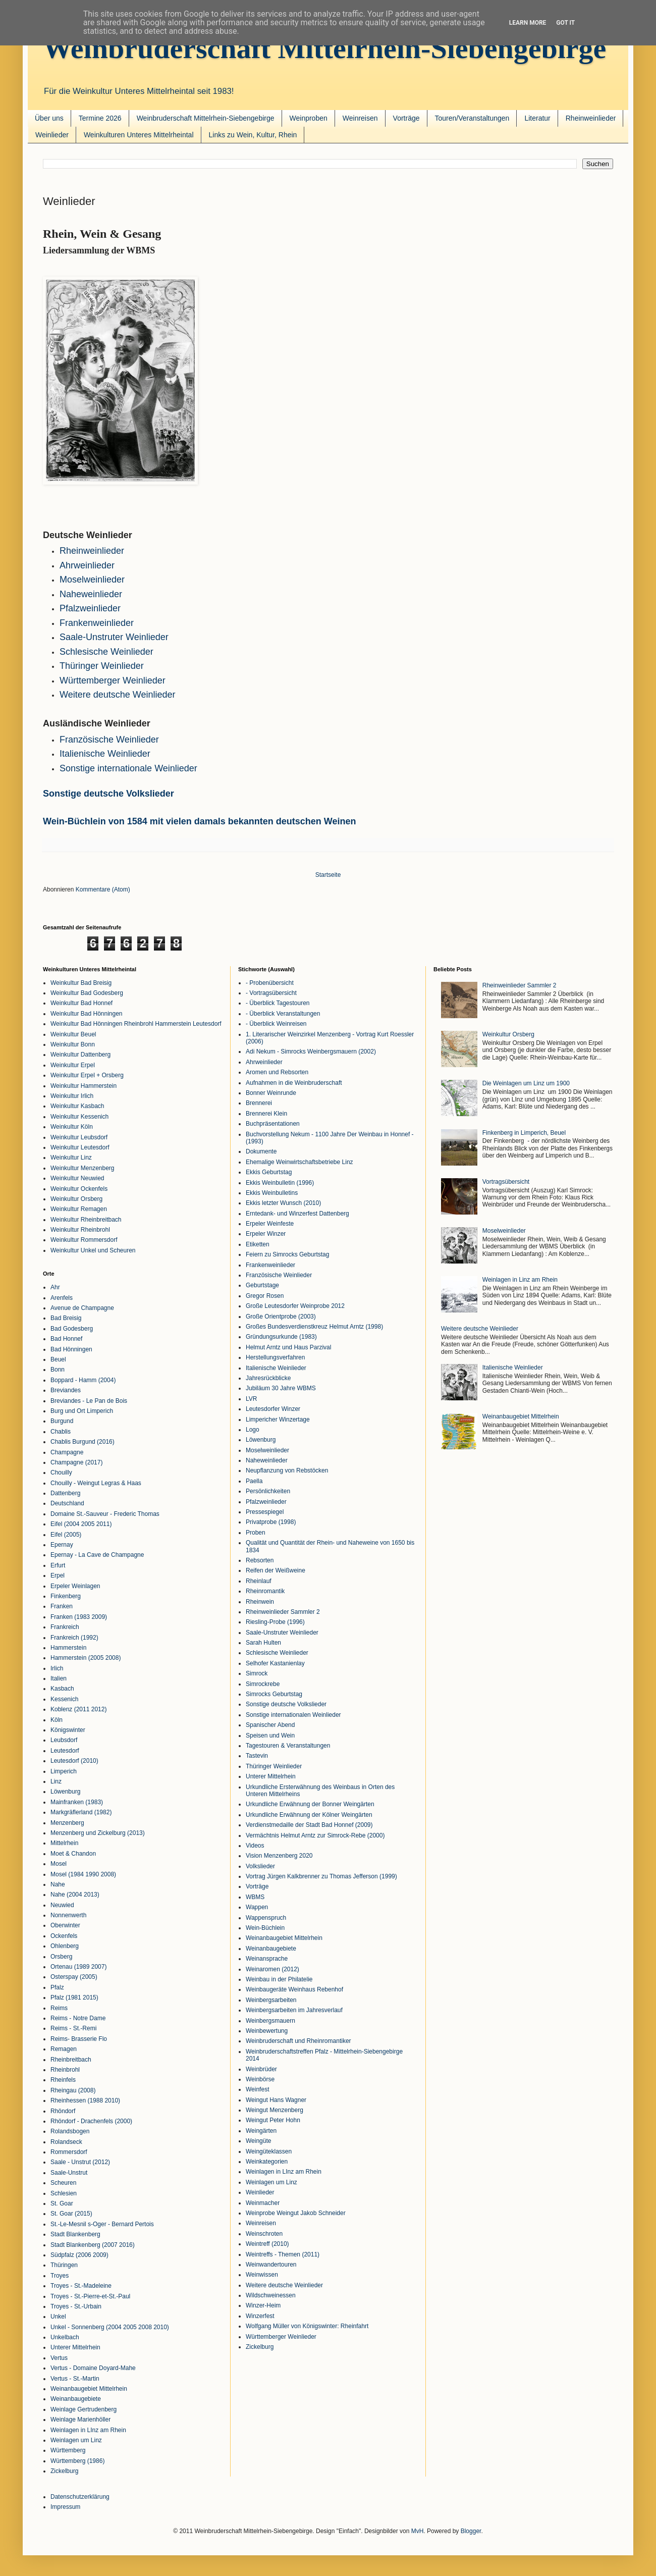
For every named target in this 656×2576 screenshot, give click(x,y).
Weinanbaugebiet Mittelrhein (88, 2388)
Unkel (58, 2316)
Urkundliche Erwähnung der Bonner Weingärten (310, 1804)
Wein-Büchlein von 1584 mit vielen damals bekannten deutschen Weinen (199, 821)
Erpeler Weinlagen (75, 1586)
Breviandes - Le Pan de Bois (88, 1400)
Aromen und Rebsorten (277, 1072)
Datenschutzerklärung (80, 2496)
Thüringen (64, 2265)
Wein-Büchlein (265, 1927)
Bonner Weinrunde (271, 1092)
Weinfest (257, 2089)
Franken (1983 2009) (78, 1616)
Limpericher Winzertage (278, 1419)
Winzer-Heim (263, 2305)
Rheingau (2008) (72, 2090)
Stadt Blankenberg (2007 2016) (92, 2244)
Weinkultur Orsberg (76, 1198)
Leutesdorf (64, 1750)
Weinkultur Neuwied (77, 1178)
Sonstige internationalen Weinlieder (293, 1714)
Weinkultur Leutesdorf (80, 1147)
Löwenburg (65, 1791)
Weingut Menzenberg (274, 2110)
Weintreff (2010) (267, 2243)
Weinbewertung (267, 2030)
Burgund (61, 1421)
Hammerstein (68, 1647)
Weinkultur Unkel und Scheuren (93, 1250)
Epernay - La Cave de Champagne (97, 1554)
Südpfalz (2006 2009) (79, 2254)
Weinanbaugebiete (75, 2398)
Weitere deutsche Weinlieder (284, 2285)
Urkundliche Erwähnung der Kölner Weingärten (309, 1814)
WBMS (255, 1897)
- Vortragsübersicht (271, 992)
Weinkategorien (267, 2161)
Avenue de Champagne (82, 1307)
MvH (417, 2531)
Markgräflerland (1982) (81, 1812)
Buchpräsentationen (273, 1123)
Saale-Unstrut (68, 2172)
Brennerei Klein (266, 1113)
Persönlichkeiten (268, 1491)
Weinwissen (262, 2274)
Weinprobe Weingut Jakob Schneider (296, 2213)
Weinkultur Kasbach (77, 1106)
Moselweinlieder (92, 579)
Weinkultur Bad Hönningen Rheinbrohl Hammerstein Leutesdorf (136, 1023)
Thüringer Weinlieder (102, 666)
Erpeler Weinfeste (270, 1223)
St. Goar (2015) (71, 2213)
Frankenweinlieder (97, 623)
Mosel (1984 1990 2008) (83, 1874)
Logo (252, 1429)
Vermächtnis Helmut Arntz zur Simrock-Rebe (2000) (315, 1835)
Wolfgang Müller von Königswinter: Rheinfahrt (307, 2326)
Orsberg (61, 1956)
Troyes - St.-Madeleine (81, 2285)
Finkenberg (65, 1596)
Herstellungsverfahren (275, 1357)
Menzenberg (67, 1822)
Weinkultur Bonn (72, 1044)
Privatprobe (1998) (271, 1522)
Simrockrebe (263, 1684)
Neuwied (62, 1905)
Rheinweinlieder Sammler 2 (283, 1611)
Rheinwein (260, 1601)
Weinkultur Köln (71, 1126)
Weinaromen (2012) (272, 1969)
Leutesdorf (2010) (74, 1760)
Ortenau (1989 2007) (78, 1966)
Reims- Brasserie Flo (78, 2038)
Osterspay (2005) (73, 1976)
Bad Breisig (65, 1318)
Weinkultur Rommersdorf (83, 1239)
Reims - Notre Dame (77, 2018)
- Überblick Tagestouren (278, 1003)
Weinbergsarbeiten (271, 2000)
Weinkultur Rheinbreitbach (86, 1219)
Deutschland (67, 1503)
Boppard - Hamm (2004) (83, 1380)
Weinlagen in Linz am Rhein (520, 1279)
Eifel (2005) (65, 1534)
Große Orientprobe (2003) (281, 1316)
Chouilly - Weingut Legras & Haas (95, 1483)
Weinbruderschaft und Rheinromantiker (298, 2040)
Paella (254, 1481)
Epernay (61, 1544)
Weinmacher (263, 2202)
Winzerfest (260, 2316)
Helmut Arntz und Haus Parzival (288, 1347)
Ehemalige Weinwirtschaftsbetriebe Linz (299, 1162)
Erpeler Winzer (266, 1233)
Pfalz (57, 1987)
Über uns (49, 118)
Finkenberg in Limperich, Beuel (524, 1132)
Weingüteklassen (269, 2151)
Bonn (57, 1369)
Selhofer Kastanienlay (275, 1663)
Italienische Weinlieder (105, 754)
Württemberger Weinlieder (113, 680)
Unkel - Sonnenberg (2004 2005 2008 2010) (109, 2327)
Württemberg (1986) (77, 2460)
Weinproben (308, 118)
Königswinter (67, 1729)
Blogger (471, 2531)
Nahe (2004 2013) (74, 1894)
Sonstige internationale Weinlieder (128, 768)
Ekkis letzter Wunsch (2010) (283, 1202)
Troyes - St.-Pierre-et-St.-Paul (90, 2296)
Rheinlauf (258, 1581)
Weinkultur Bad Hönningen (86, 1013)
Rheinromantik (265, 1591)
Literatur (537, 118)
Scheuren (63, 2182)
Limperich (63, 1771)
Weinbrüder (261, 2069)
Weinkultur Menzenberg (82, 1168)
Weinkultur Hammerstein (83, 1085)
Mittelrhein (64, 1843)
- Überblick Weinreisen (276, 1023)
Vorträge (406, 118)
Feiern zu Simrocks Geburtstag (287, 1254)
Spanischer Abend (270, 1724)
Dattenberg (65, 1493)
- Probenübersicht (270, 982)
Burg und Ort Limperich (81, 1410)
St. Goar (61, 2203)
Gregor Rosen (265, 1295)
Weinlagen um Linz (76, 2440)
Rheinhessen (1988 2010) (85, 2100)
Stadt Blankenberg (75, 2234)
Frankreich (64, 1627)
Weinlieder (52, 135)
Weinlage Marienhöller (80, 2419)
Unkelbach (64, 2337)
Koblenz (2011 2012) (78, 1709)
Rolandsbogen (69, 2131)
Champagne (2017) (76, 1462)
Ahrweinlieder (87, 565)
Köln (56, 1719)
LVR (251, 1398)
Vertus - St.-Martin (74, 2378)
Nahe (57, 1884)
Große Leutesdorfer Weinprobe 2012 (295, 1305)
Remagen (63, 2049)
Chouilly (61, 1472)
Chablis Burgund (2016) (82, 1441)
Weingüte (258, 2140)
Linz (56, 1781)
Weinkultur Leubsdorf (78, 1137)
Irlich (56, 1668)
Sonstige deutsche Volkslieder (108, 793)
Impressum (65, 2506)
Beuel (58, 1359)
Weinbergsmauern (270, 2020)
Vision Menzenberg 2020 (279, 1855)
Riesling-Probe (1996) (275, 1621)
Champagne (66, 1452)
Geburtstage (262, 1285)
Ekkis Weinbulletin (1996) (280, 1182)
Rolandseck (66, 2141)
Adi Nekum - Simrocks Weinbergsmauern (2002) (311, 1051)
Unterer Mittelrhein (75, 2347)
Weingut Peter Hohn (273, 2120)
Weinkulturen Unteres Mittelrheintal (139, 135)
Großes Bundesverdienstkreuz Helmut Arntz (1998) (314, 1326)
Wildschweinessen (271, 2295)
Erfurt (57, 1565)
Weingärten (261, 2130)
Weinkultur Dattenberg (80, 1054)
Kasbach (62, 1688)
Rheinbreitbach (70, 2059)
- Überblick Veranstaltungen (283, 1013)
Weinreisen (360, 118)
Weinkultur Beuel (73, 1034)
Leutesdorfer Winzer (273, 1408)
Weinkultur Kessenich (79, 1116)
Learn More (527, 22)
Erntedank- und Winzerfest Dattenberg (297, 1213)
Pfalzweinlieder (90, 608)
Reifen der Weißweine (275, 1570)
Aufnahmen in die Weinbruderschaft (294, 1082)
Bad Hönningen (71, 1349)
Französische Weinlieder (109, 739)
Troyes (59, 2275)
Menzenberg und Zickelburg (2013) (97, 1832)
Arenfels (61, 1297)
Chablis (60, 1431)
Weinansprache (267, 1958)
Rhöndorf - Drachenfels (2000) (91, 2121)
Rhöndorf (62, 2111)
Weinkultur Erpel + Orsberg (87, 1075)
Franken (61, 1606)
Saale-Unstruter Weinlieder (114, 637)
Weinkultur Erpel (72, 1065)
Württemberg (67, 2450)
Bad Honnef (66, 1338)
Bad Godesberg (71, 1328)
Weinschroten (264, 2233)
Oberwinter (65, 1925)
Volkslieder (260, 1866)
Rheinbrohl (65, 2069)
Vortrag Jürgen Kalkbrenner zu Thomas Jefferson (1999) (321, 1876)
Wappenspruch (266, 1917)
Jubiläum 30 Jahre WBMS (281, 1388)
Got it (565, 22)
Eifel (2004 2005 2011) (81, 1524)
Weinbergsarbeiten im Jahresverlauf (294, 2010)
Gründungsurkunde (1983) (281, 1336)
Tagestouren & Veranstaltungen (288, 1745)
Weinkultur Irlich (71, 1095)
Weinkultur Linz (71, 1157)
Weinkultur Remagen (78, 1209)
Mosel (58, 1863)
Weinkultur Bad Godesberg (86, 992)
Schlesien (63, 2193)
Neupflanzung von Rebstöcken (287, 1470)
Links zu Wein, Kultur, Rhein (253, 135)
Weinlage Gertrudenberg (83, 2409)
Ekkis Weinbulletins (272, 1192)
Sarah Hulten (263, 1642)
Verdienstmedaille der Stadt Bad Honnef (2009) (309, 1824)
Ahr (55, 1287)
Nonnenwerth (68, 1915)
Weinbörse (260, 2079)
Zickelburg (64, 2471)
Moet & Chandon (73, 1853)
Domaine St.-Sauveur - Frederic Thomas (104, 1513)
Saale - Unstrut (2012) (80, 2162)
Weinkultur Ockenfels (78, 1188)
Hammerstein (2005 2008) (85, 1657)
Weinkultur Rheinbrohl (80, 1229)
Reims (59, 2008)
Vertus (59, 2357)
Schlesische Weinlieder (106, 652)
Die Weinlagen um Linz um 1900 (526, 1083)
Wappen (257, 1907)
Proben (255, 1532)
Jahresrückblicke (268, 1378)
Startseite (328, 874)
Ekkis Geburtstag (269, 1172)
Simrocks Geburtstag (274, 1694)
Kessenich (64, 1699)
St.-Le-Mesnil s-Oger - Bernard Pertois (102, 2224)
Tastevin (257, 1755)
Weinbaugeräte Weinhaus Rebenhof (294, 1989)
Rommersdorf (68, 2152)
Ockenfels (63, 1935)
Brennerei (259, 1103)
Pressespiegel (265, 1511)
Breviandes (65, 1390)
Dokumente (261, 1151)
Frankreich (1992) (74, 1637)
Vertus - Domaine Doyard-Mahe (93, 2368)
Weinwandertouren (271, 2264)
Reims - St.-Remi (73, 2028)
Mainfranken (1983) (76, 1802)
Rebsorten (260, 1560)
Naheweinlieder (91, 594)
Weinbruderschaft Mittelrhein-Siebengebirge (324, 48)
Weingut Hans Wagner (276, 2100)
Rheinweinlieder (591, 118)
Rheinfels (63, 2079)
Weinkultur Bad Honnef (81, 1003)
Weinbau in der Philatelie (279, 1979)
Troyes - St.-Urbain (75, 2306)
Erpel (57, 1575)
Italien (58, 1678)
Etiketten (257, 1244)
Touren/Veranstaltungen (472, 118)
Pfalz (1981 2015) (74, 1997)
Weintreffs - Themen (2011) (282, 2254)
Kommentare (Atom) (103, 889)
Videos (255, 1845)
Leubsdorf (63, 1740)
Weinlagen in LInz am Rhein (88, 2430)
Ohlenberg (64, 1946)
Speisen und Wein (270, 1735)
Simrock (256, 1673)
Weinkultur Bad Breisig (81, 982)
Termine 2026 (100, 118)
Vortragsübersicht (505, 1181)
